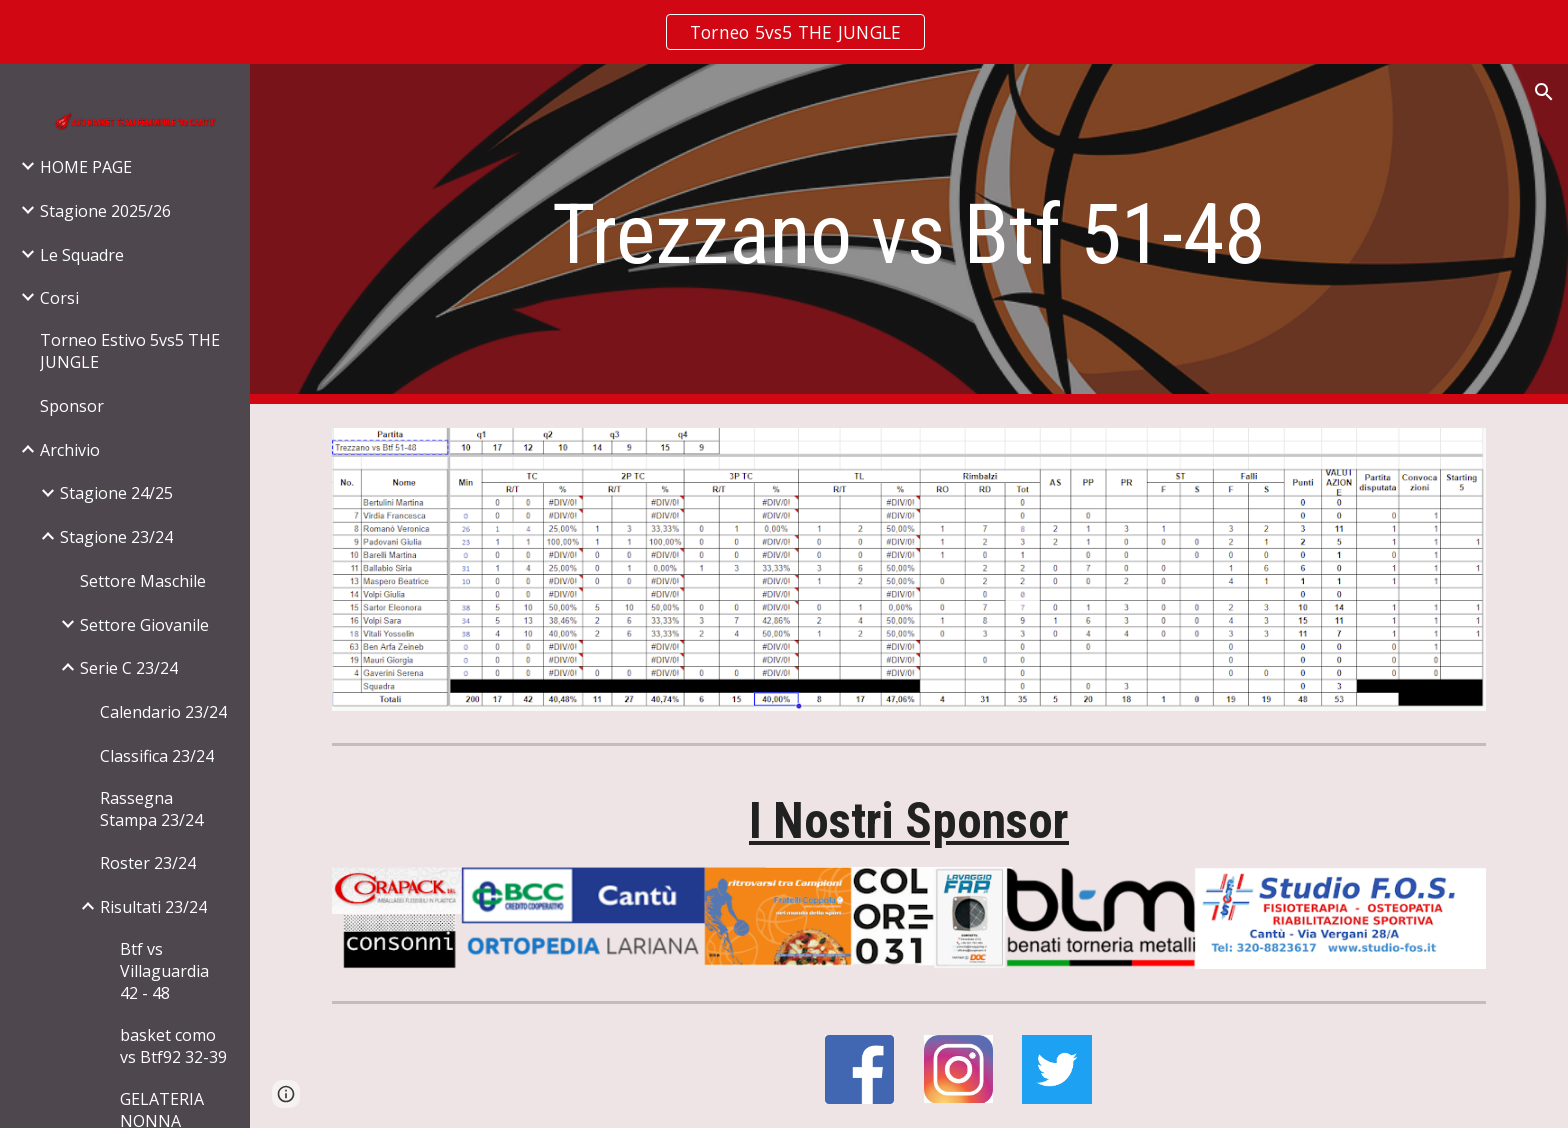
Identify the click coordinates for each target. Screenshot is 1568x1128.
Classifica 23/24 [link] (157, 756)
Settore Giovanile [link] (144, 625)
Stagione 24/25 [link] (116, 493)
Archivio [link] (70, 450)
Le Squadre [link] (82, 255)
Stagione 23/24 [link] (116, 537)
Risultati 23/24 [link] (153, 907)
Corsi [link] (59, 298)
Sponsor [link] (72, 406)
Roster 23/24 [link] (148, 863)
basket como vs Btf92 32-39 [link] (173, 1046)
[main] (909, 234)
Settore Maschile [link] (143, 581)
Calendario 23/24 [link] (163, 712)
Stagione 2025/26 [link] (105, 211)
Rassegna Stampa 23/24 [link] (151, 809)
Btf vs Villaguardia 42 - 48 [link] (164, 971)
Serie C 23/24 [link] (129, 668)
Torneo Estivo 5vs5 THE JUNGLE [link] (130, 351)
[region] (784, 32)
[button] (1544, 92)
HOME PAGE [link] (86, 167)
